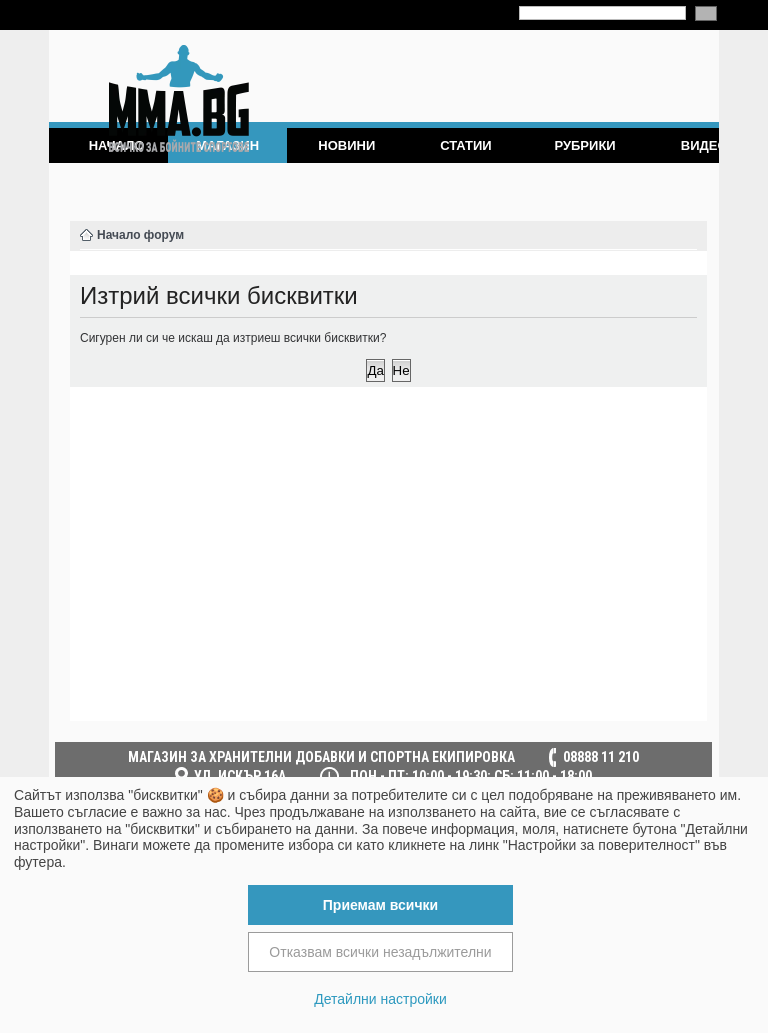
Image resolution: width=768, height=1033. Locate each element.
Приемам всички (380, 905)
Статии (466, 145)
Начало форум (140, 235)
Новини (346, 145)
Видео (704, 145)
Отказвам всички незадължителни (380, 952)
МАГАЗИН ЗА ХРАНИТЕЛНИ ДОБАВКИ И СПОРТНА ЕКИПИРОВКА (321, 757)
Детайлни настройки (380, 999)
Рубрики (584, 145)
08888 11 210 (601, 757)
